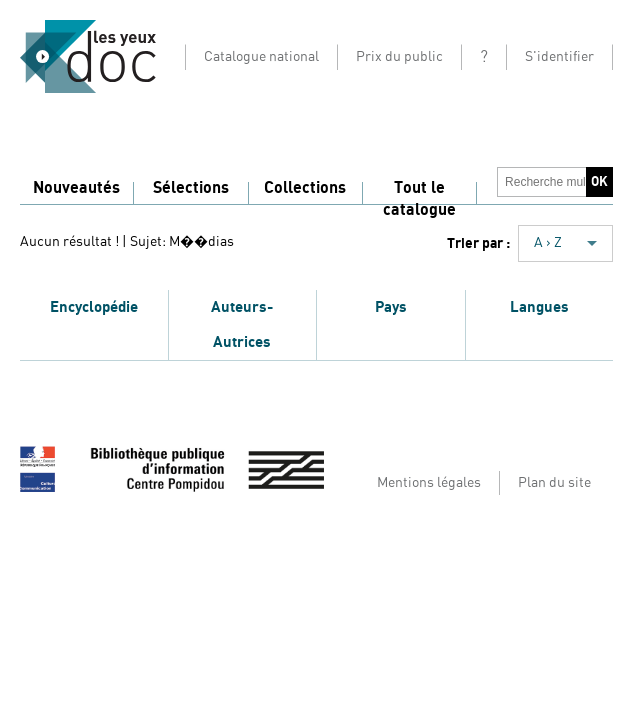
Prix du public (399, 57)
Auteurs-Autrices (242, 324)
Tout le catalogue (419, 199)
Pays (391, 307)
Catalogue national (261, 57)
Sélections (191, 188)
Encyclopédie (94, 307)
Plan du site (554, 483)
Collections (305, 188)
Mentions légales (429, 483)
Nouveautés (76, 188)
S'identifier (559, 57)
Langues (539, 307)
